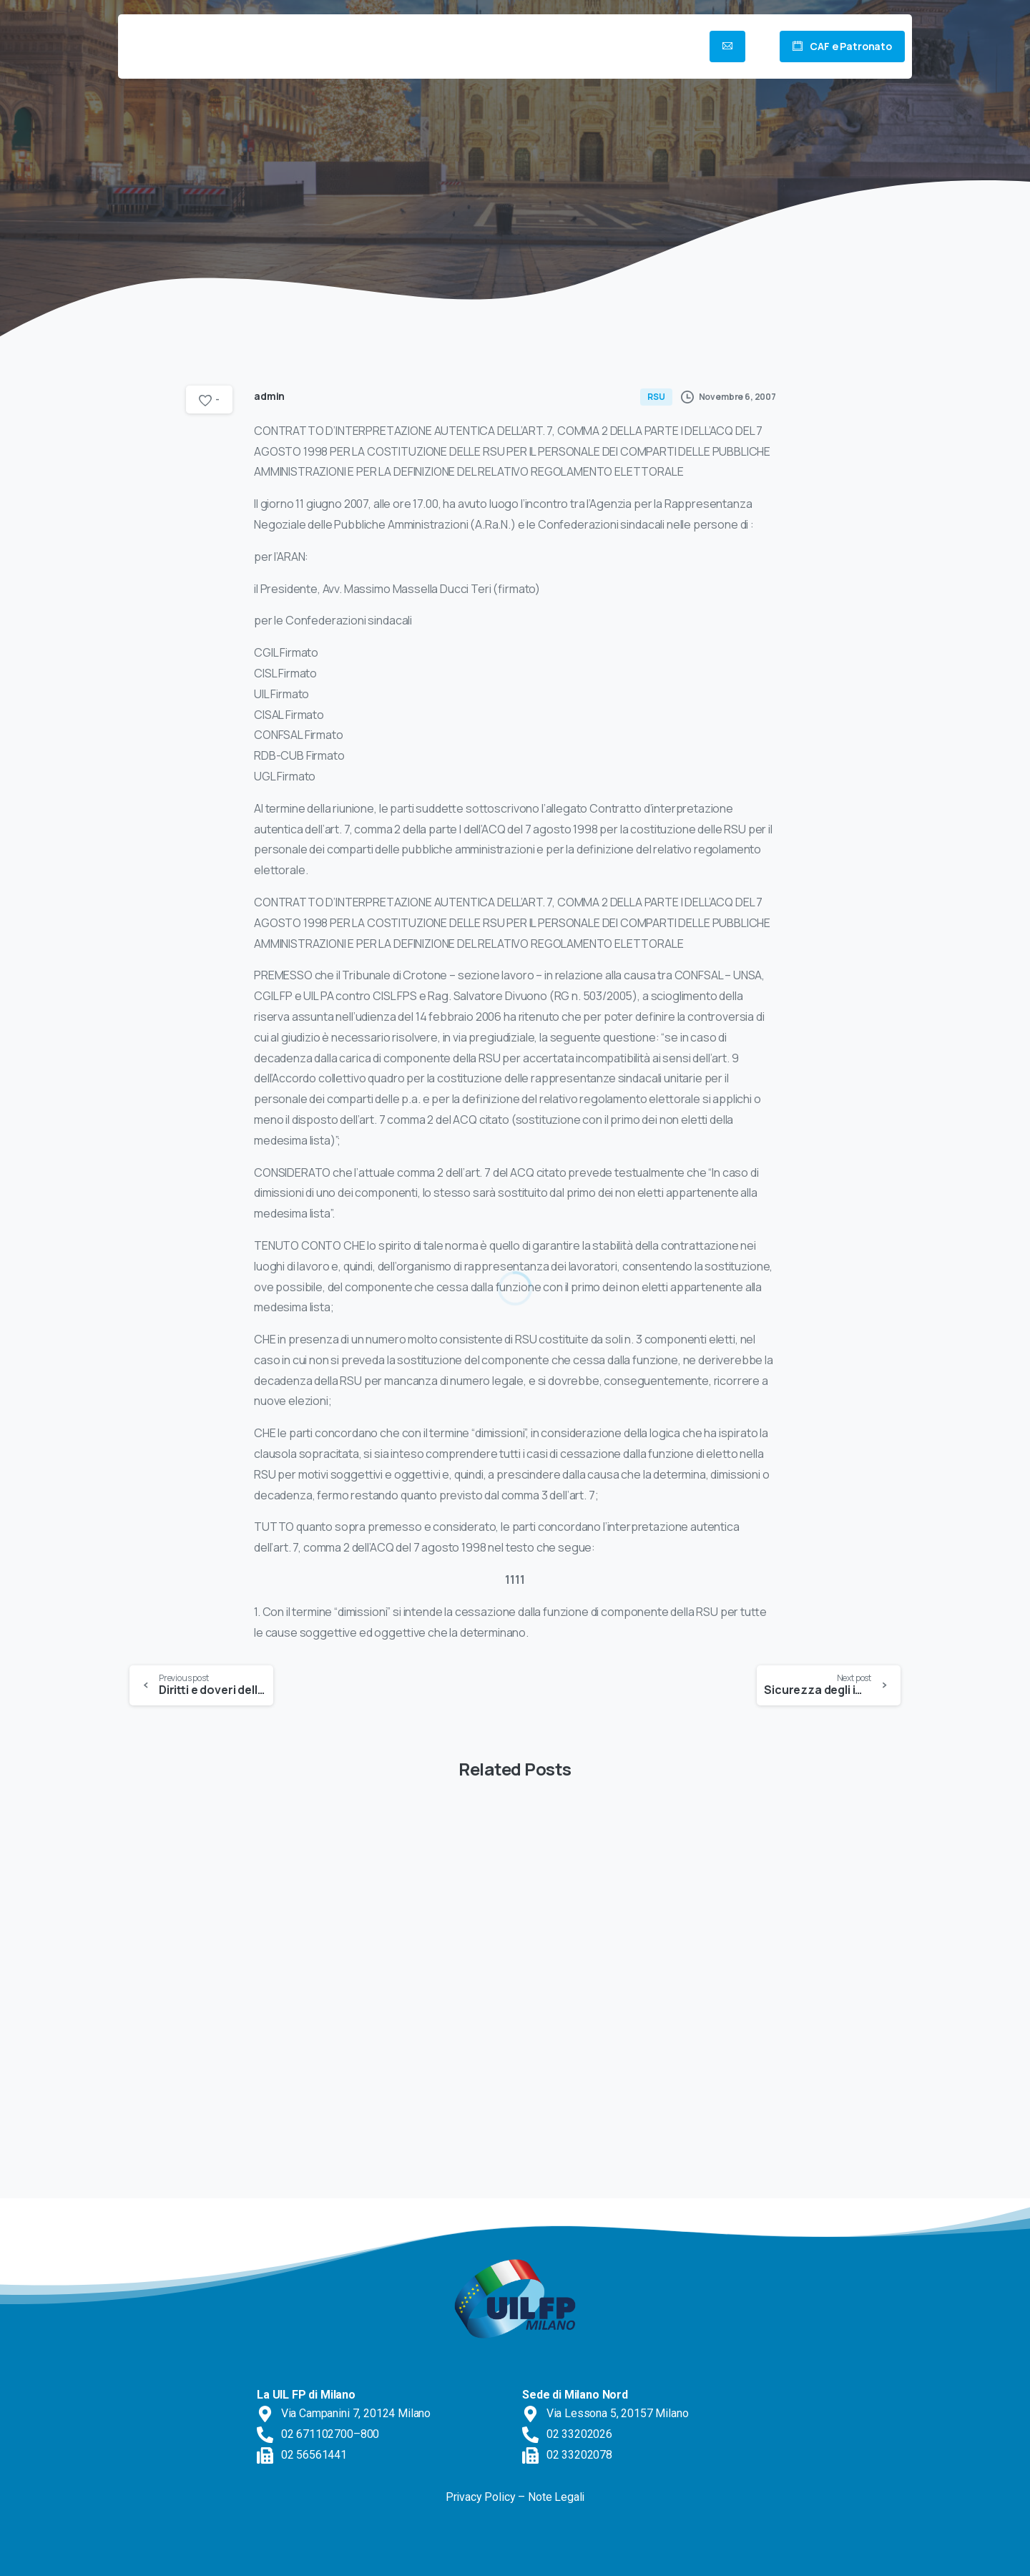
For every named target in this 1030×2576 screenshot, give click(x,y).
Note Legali (556, 2497)
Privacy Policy (481, 2497)
